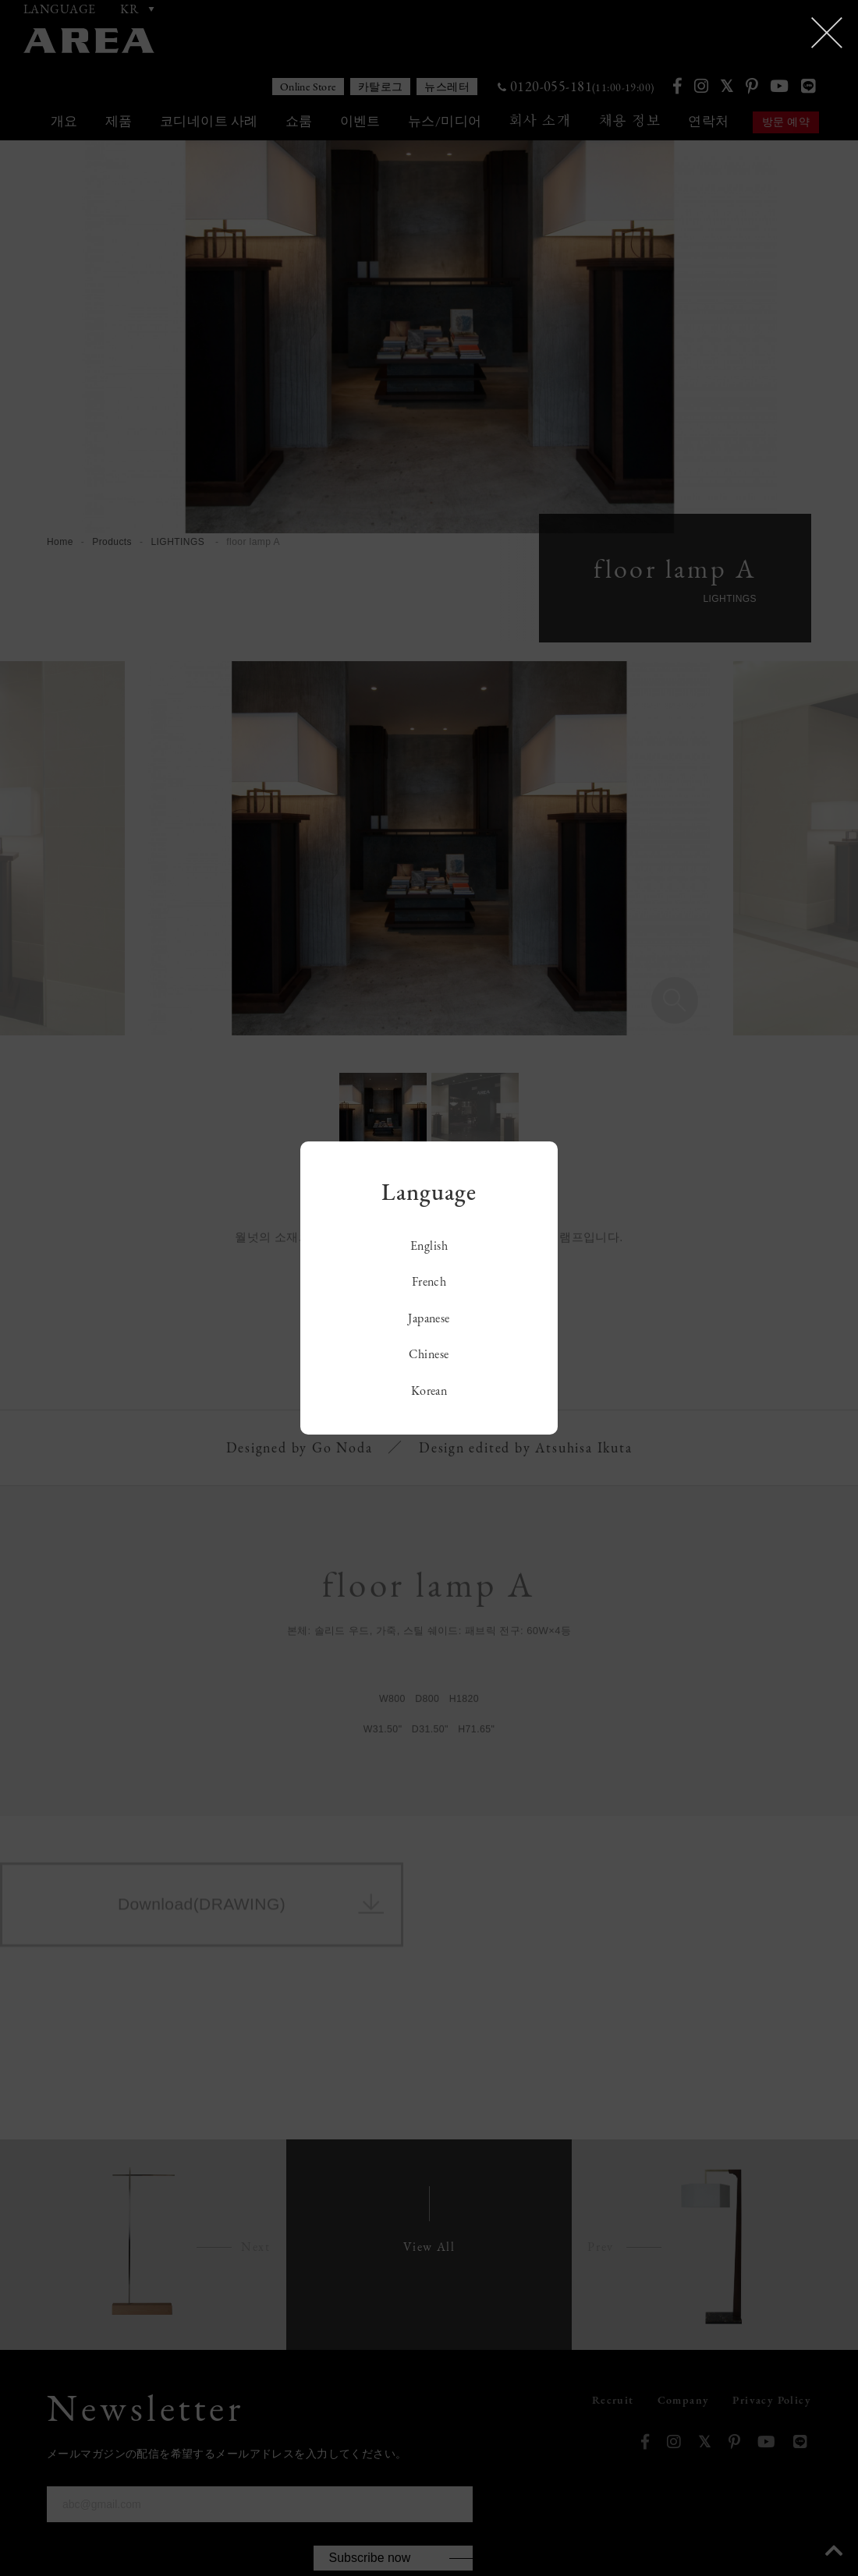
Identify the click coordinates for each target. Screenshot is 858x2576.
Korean (429, 1390)
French (429, 1281)
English (429, 1245)
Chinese (428, 1354)
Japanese (429, 1318)
